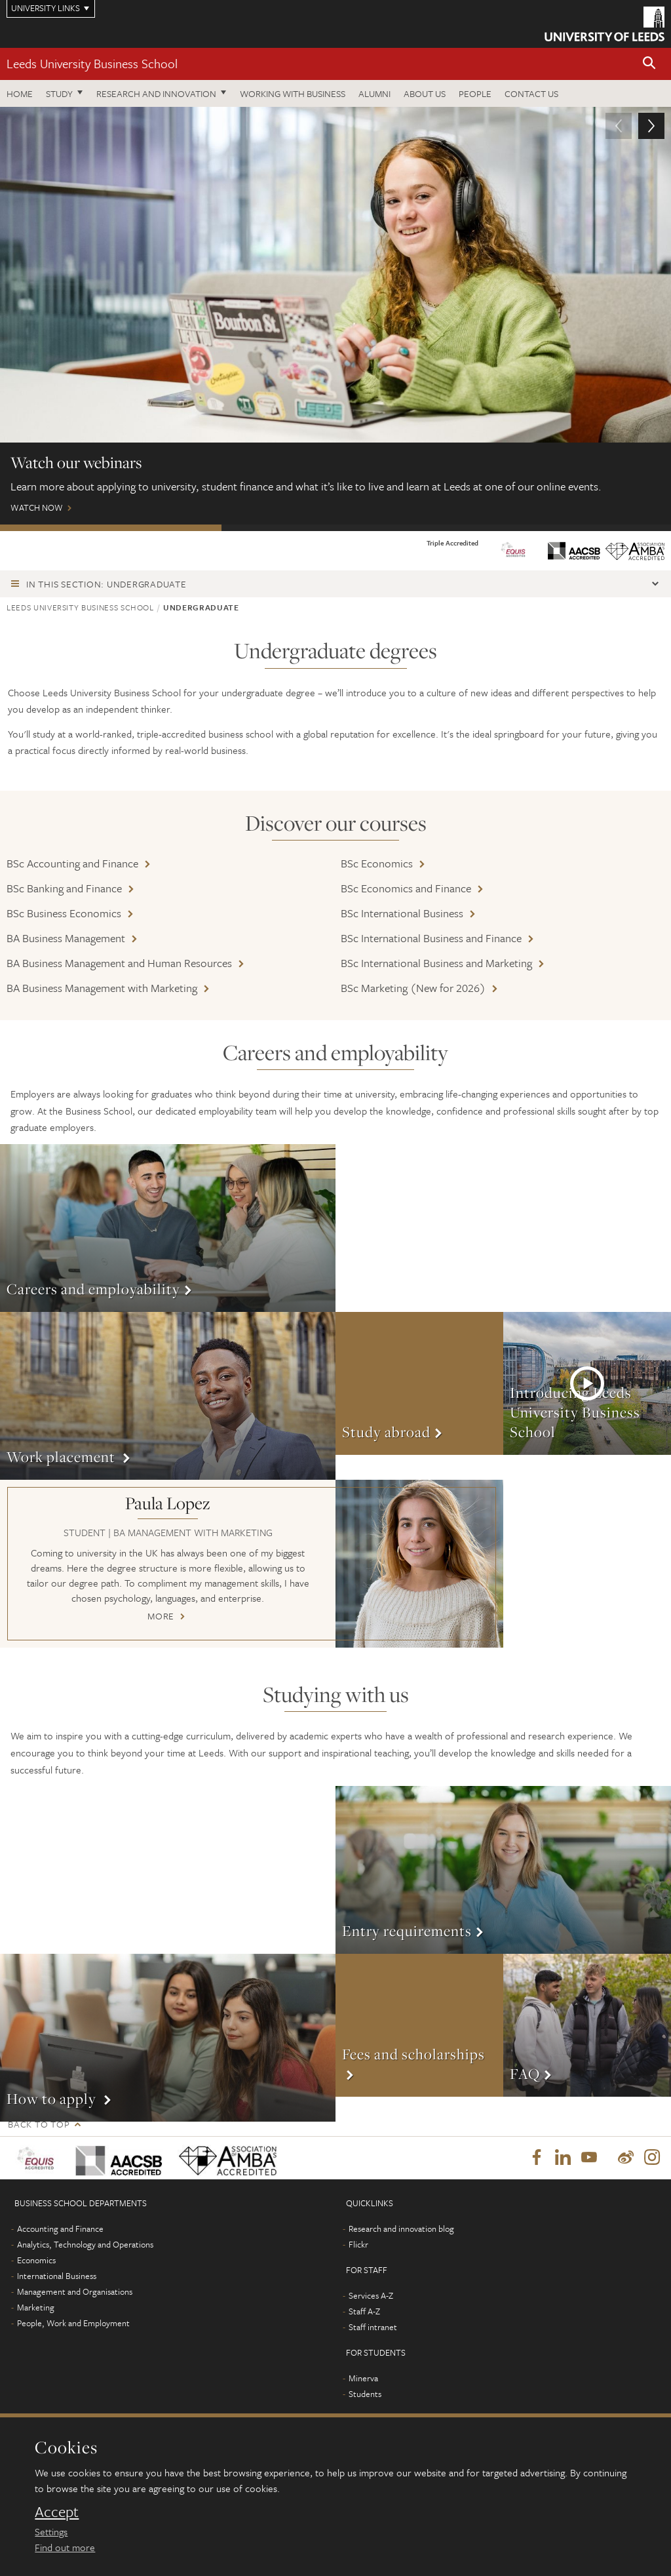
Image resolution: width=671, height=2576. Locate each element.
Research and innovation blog (401, 2229)
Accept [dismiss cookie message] (57, 2512)
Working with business (292, 93)
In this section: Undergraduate (106, 584)
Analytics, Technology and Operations (85, 2244)
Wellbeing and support (557, 528)
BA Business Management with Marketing (102, 988)
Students (365, 2394)
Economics (36, 2260)
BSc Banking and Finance (64, 888)
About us (425, 93)
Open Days (332, 528)
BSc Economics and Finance (406, 888)
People (475, 93)
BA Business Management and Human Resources (119, 963)
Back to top (38, 2124)
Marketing (35, 2307)
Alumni (374, 93)
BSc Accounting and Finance (72, 863)
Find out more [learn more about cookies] (65, 2547)
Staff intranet (373, 2327)
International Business (56, 2276)
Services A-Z (371, 2296)
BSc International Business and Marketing (436, 963)
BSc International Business (402, 913)
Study (59, 93)
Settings (51, 2531)
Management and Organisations (74, 2292)
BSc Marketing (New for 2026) (413, 988)
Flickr (358, 2244)
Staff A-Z (364, 2311)
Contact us (531, 93)
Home (20, 93)
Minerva (363, 2378)
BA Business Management (66, 938)
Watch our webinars (110, 528)
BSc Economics (377, 863)
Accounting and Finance (60, 2229)
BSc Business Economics (64, 913)
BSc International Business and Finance (431, 938)
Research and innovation (156, 93)
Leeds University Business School (92, 63)
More (168, 1228)
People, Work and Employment (73, 2323)
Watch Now (335, 316)
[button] (649, 63)
